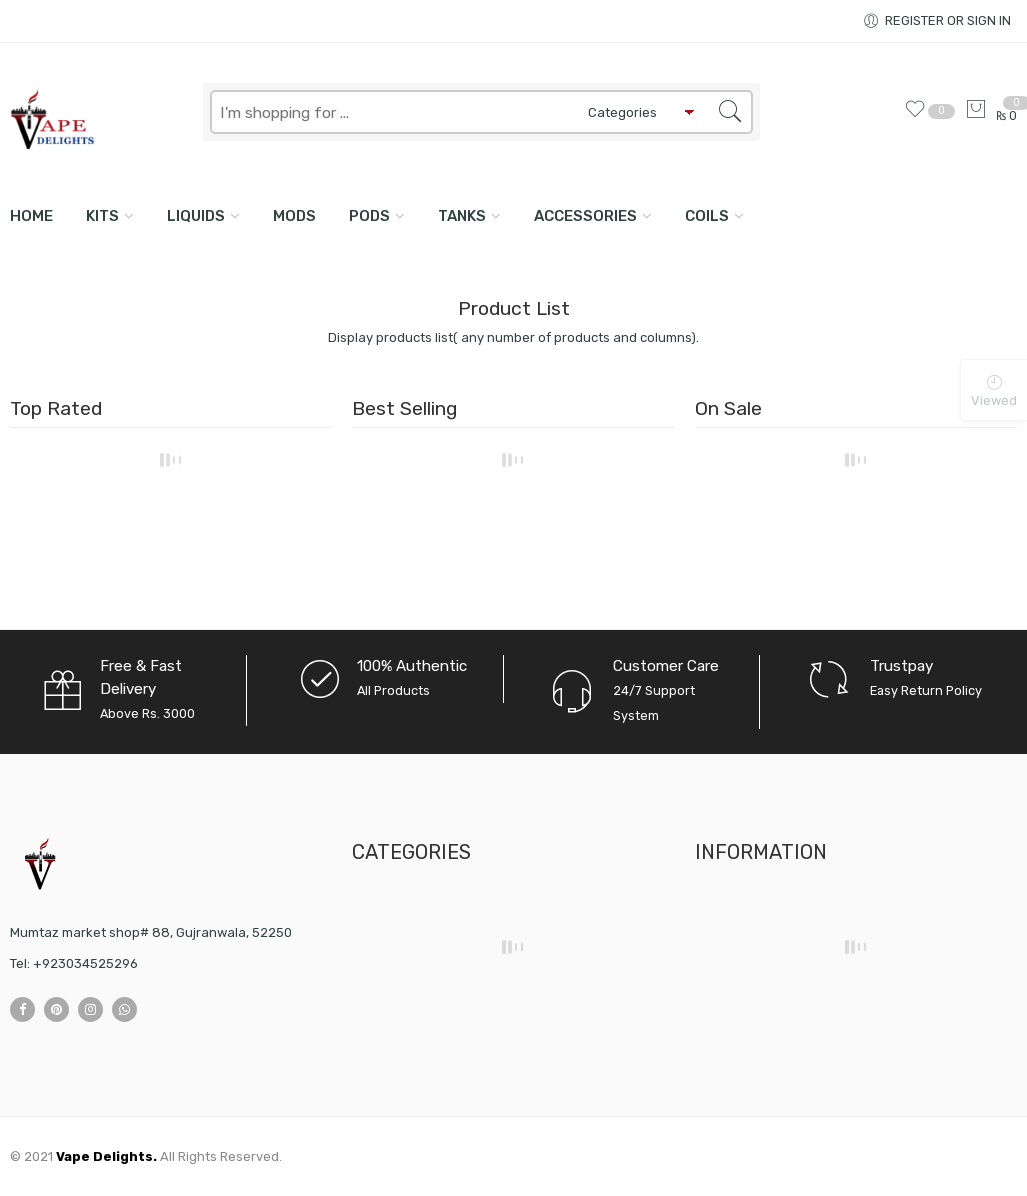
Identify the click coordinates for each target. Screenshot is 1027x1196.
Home (31, 216)
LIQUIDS (196, 216)
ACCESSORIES (585, 216)
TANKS (462, 216)
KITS (102, 216)
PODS (369, 216)
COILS (707, 216)
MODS (294, 216)
